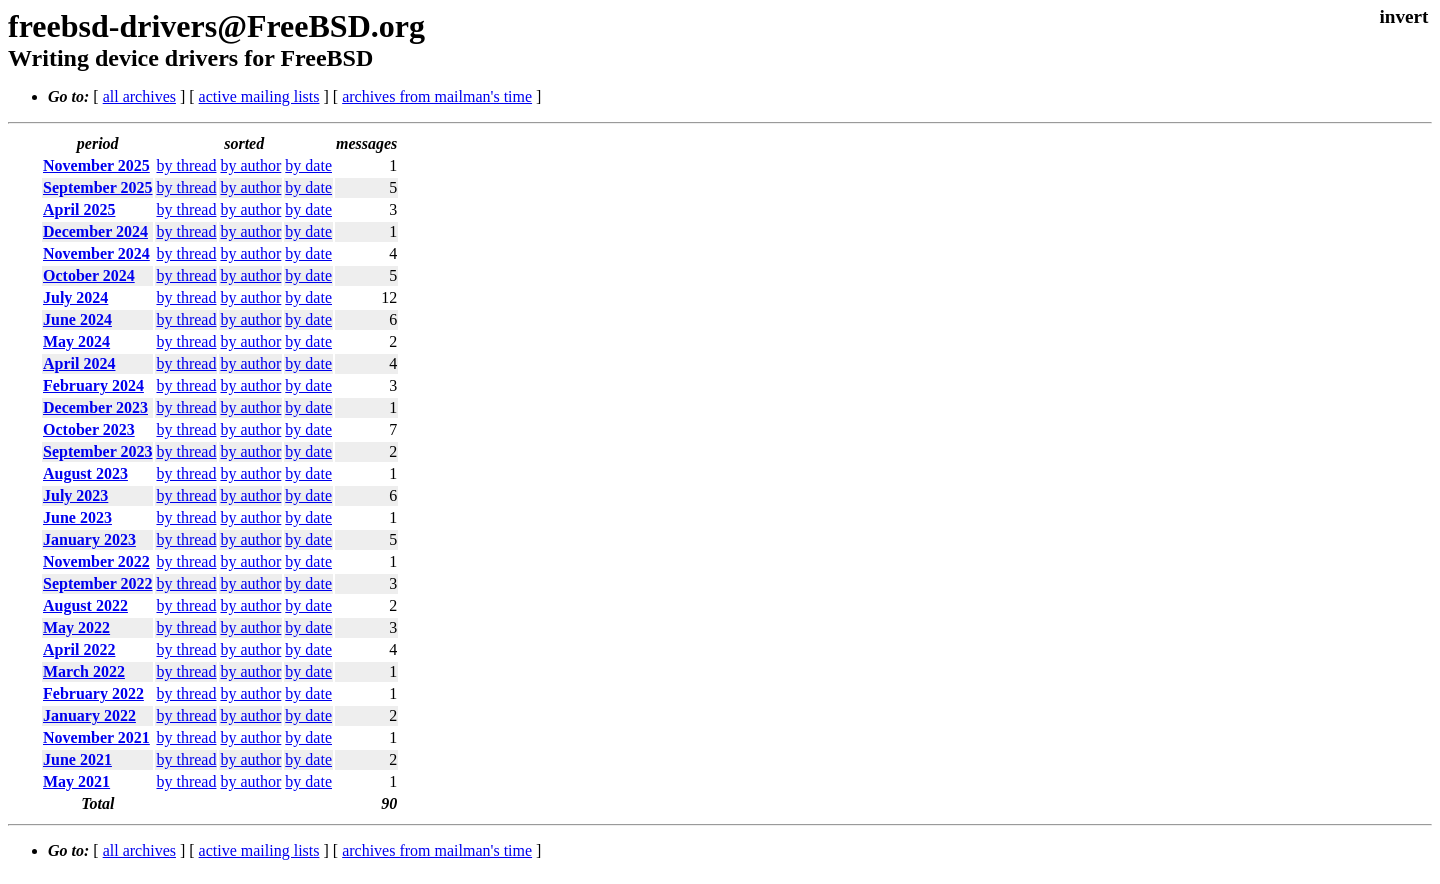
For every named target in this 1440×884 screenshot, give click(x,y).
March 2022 (84, 671)
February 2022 (93, 693)
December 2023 (95, 407)
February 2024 (93, 385)
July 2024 (75, 297)
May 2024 (76, 341)
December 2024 (95, 231)
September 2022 (97, 583)
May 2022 (76, 627)
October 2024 (89, 275)
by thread (186, 165)
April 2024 (79, 363)
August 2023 (85, 473)
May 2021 (76, 781)
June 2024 (77, 319)
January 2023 (89, 539)
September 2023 (97, 451)
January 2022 (89, 715)
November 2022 (96, 561)
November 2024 (96, 253)
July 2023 (75, 495)
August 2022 (85, 605)
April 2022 (79, 649)
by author (250, 165)
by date (308, 165)
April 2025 (79, 209)
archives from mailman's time (437, 96)
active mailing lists (259, 96)
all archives (139, 96)
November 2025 (96, 165)
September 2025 (97, 187)
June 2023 (77, 517)
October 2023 (89, 429)
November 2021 (96, 737)
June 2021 (77, 759)
